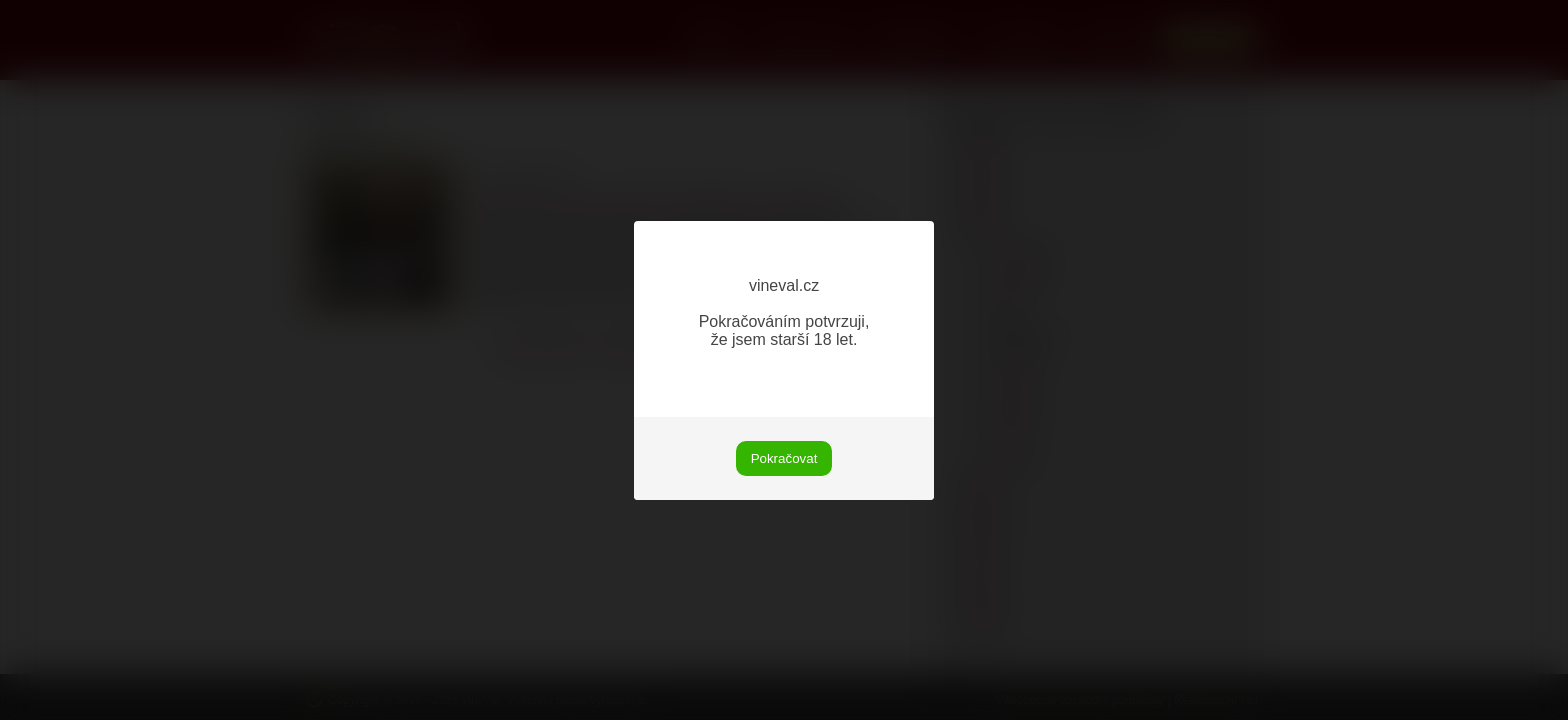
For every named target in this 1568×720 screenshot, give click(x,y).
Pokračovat (784, 458)
